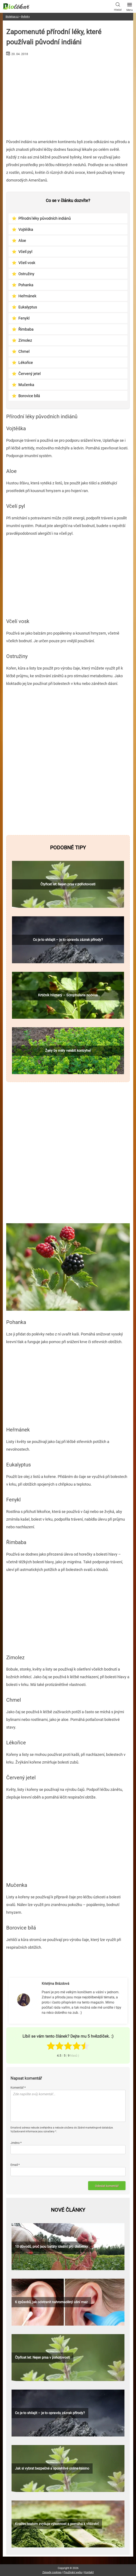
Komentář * (18, 2087)
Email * (15, 2164)
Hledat (118, 6)
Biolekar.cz (12, 16)
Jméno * (16, 2142)
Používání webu (73, 2572)
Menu (129, 6)
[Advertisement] (68, 96)
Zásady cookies (52, 2572)
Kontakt (89, 2572)
